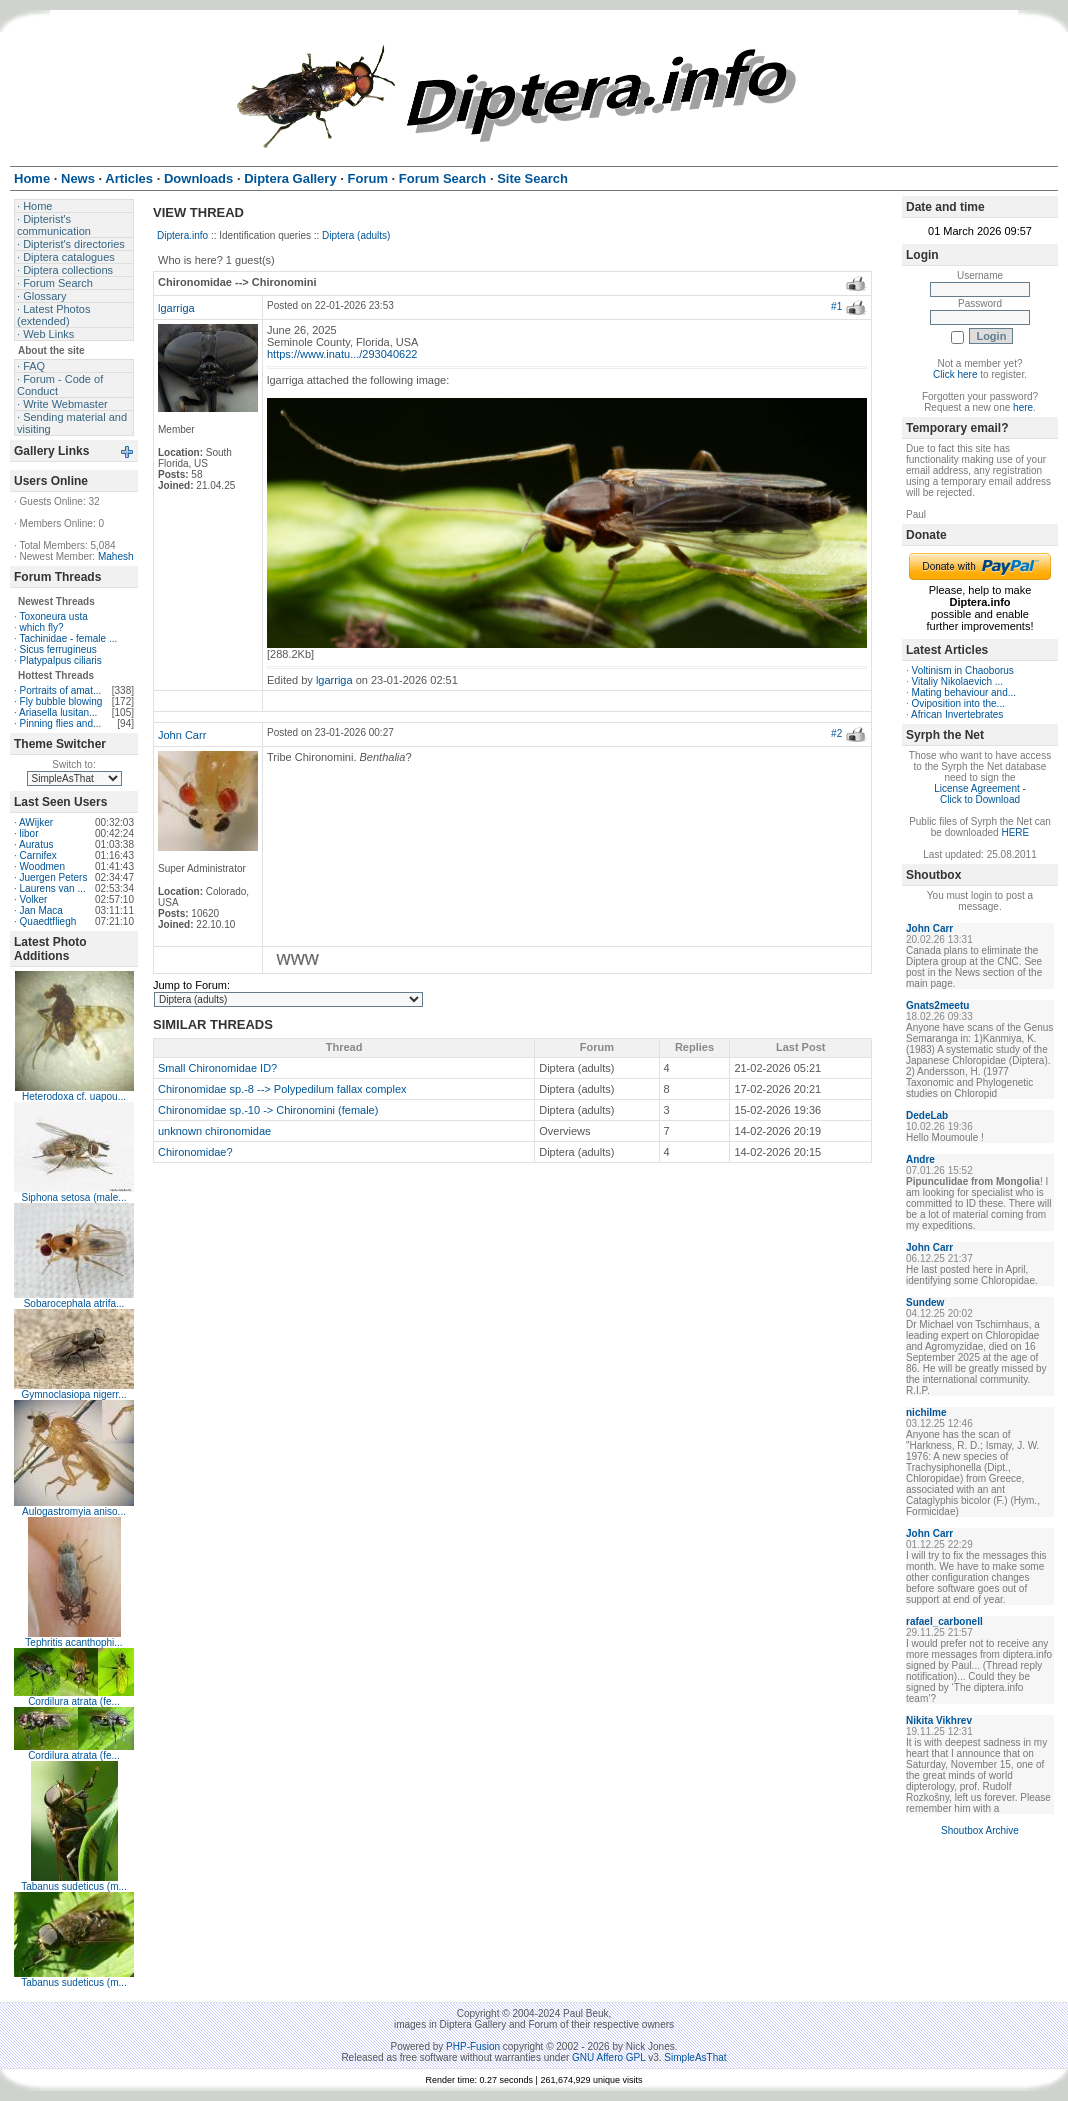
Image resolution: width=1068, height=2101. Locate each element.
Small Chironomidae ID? (217, 1068)
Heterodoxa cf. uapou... (74, 1096)
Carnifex (38, 855)
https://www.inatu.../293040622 (342, 354)
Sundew (925, 1302)
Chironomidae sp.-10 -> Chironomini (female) (268, 1110)
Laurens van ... (53, 888)
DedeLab (927, 1115)
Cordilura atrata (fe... (74, 1701)
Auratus (36, 844)
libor (29, 833)
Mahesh (116, 556)
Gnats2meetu (937, 1005)
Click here (955, 374)
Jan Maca (41, 910)
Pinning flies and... (61, 723)
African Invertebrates (957, 714)
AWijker (36, 822)
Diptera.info (182, 235)
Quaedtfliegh (48, 921)
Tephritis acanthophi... (73, 1642)
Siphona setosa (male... (73, 1197)
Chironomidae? (195, 1152)
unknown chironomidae (214, 1131)
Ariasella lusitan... (58, 712)
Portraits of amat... (61, 690)
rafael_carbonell (944, 1621)
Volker (34, 899)
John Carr (182, 735)
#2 (836, 733)
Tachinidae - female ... (68, 638)
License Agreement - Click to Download (980, 794)
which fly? (42, 627)
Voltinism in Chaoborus (963, 670)
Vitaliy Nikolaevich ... (958, 681)
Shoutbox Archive (980, 1830)
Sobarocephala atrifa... (74, 1303)
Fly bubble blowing (61, 701)
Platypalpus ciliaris (61, 660)
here (1023, 407)
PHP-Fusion (473, 2046)
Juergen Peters (54, 877)
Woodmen (42, 866)
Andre (920, 1159)
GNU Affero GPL (608, 2057)
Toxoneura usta (53, 616)
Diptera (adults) (356, 235)
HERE (1015, 832)
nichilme (926, 1412)
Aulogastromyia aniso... (74, 1511)
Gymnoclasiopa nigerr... (73, 1394)
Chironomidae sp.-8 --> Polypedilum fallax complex (282, 1089)
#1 (836, 306)
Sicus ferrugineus (58, 649)
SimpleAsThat (695, 2057)
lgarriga (176, 308)
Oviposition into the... (958, 703)
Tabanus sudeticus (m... (74, 1886)
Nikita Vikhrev (939, 1720)
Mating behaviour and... (964, 692)
